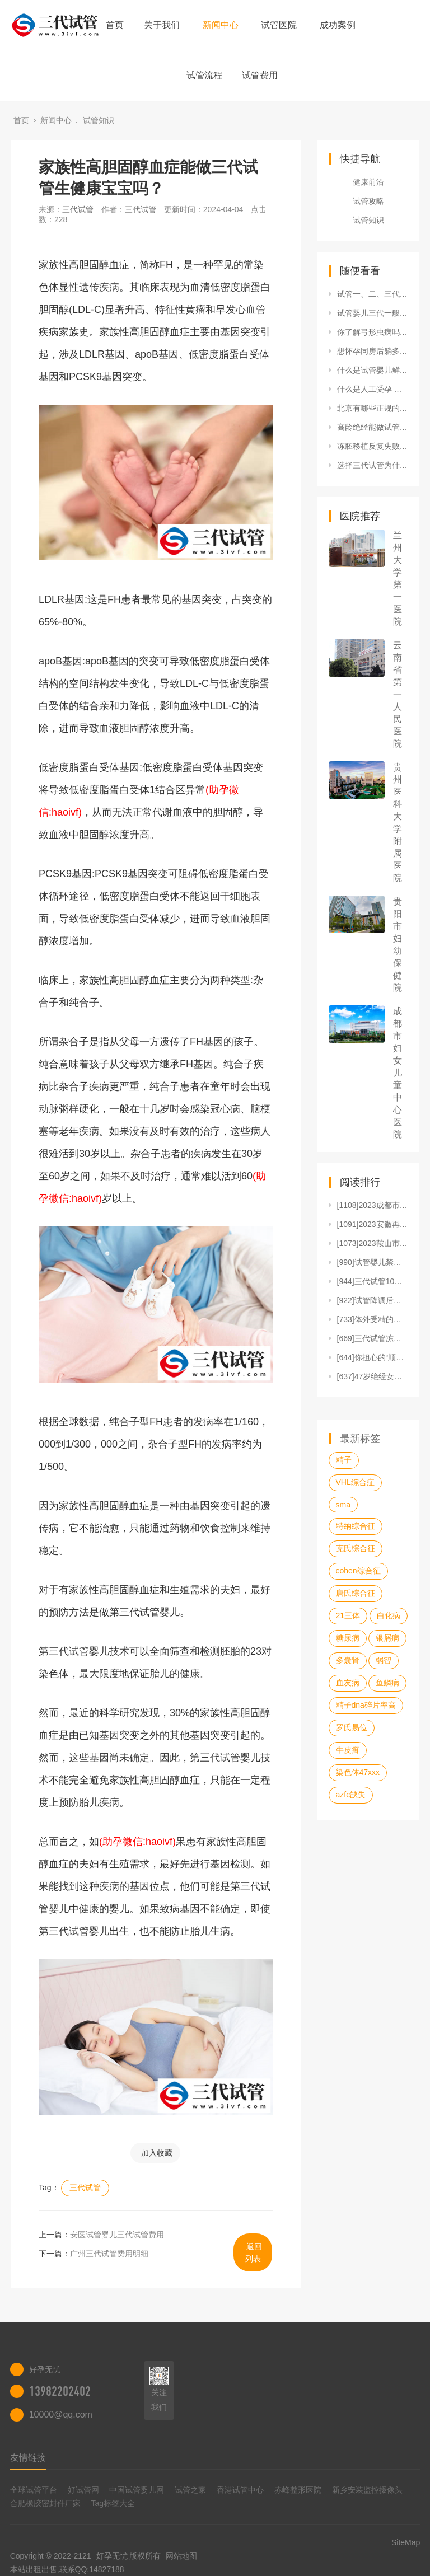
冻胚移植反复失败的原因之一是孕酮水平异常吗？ (373, 446)
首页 (115, 25)
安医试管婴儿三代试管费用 (117, 2234)
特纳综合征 (355, 1525)
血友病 (347, 1682)
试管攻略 (368, 200)
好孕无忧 (112, 2555)
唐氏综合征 (355, 1593)
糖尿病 (347, 1637)
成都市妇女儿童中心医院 (397, 1072)
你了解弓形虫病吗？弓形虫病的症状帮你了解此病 (373, 331)
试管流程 (204, 75)
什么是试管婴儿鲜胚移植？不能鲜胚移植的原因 (373, 370)
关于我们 (162, 25)
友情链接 (28, 2457)
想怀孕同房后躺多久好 (373, 350)
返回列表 (254, 2252)
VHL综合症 (355, 1482)
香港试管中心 (240, 2489)
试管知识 (98, 120)
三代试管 (78, 209)
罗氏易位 (351, 1727)
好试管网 (83, 2489)
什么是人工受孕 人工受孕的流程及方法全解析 (373, 389)
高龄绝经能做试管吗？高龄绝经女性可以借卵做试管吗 (373, 427)
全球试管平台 (33, 2489)
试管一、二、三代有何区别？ (373, 293)
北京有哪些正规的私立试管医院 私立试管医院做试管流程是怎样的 (373, 408)
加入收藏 (156, 2152)
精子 (344, 1459)
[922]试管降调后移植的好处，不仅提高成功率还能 (373, 1300)
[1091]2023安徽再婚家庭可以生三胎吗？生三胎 (373, 1224)
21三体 (348, 1615)
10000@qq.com (60, 2414)
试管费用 (260, 75)
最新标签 (360, 1438)
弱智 (383, 1660)
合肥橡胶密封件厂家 (45, 2503)
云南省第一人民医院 (397, 694)
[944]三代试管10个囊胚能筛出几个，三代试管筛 (373, 1281)
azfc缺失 (351, 1794)
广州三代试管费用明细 (109, 2253)
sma (343, 1504)
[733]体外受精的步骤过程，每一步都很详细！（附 (373, 1319)
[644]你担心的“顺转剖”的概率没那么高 (373, 1357)
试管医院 (279, 25)
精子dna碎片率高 (366, 1705)
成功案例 (338, 25)
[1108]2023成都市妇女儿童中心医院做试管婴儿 (373, 1205)
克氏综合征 (355, 1548)
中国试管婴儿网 (136, 2489)
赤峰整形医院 (297, 2489)
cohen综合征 (358, 1570)
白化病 (388, 1615)
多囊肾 (347, 1660)
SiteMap (405, 2542)
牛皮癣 (347, 1749)
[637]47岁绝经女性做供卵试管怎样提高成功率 (373, 1376)
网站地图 (181, 2555)
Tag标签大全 (113, 2503)
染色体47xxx (358, 1772)
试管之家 (190, 2489)
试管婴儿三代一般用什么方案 (373, 312)
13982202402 (60, 2391)
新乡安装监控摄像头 (367, 2489)
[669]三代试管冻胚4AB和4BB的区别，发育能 (373, 1338)
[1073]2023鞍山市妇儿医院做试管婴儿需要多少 (373, 1243)
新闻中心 (221, 25)
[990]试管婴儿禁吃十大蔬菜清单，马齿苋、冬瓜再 (373, 1262)
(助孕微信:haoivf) (137, 1841)
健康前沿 (368, 181)
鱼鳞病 (387, 1682)
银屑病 (387, 1637)
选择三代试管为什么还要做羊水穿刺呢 (373, 465)
